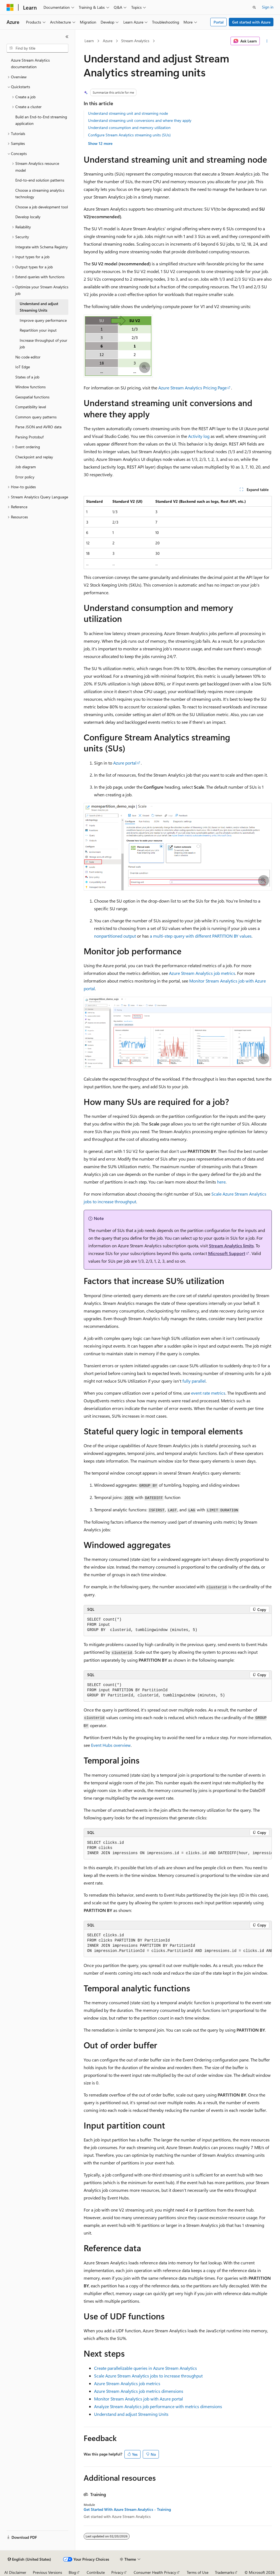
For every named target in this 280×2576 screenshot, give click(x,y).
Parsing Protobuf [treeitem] (29, 437)
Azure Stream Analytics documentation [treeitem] (30, 64)
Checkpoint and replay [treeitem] (34, 457)
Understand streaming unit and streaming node (128, 113)
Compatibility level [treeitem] (30, 406)
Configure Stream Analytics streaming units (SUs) (129, 134)
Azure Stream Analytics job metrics (202, 973)
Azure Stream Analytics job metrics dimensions (138, 2391)
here (221, 1182)
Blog (72, 2572)
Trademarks (224, 2572)
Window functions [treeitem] (30, 386)
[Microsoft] (10, 7)
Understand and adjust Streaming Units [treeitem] (39, 307)
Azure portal (124, 763)
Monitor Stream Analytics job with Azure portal (138, 2399)
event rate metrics (208, 1393)
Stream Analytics (135, 40)
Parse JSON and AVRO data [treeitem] (38, 426)
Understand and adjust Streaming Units (131, 2414)
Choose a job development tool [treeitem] (41, 206)
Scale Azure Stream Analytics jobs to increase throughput (148, 2376)
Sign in (267, 7)
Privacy (117, 2572)
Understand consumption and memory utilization (129, 127)
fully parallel (194, 1381)
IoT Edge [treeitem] (22, 366)
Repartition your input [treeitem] (38, 330)
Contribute (96, 2572)
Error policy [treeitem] (24, 476)
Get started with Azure (251, 22)
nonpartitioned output (115, 936)
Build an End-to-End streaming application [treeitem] (41, 120)
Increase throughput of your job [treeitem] (43, 344)
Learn (89, 40)
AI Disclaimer (15, 2572)
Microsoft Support (226, 1253)
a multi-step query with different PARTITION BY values (201, 936)
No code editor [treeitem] (27, 357)
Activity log (198, 436)
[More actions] (267, 41)
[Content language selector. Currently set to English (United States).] (29, 2559)
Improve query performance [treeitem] (43, 320)
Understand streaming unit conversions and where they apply (139, 120)
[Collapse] (67, 37)
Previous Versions (47, 2572)
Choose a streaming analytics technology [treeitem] (39, 194)
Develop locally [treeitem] (27, 216)
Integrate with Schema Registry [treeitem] (41, 246)
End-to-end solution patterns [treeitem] (39, 180)
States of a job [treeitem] (27, 377)
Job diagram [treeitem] (25, 466)
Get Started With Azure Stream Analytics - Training (127, 2509)
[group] (178, 1848)
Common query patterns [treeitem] (36, 417)
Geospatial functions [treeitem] (32, 397)
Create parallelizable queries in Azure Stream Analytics (145, 2368)
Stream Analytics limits (231, 1245)
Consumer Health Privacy (155, 2572)
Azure (107, 40)
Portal (219, 22)
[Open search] (254, 7)
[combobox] (37, 48)
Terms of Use (197, 2572)
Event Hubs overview (111, 1745)
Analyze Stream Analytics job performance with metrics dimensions (158, 2406)
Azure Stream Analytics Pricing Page (192, 387)
